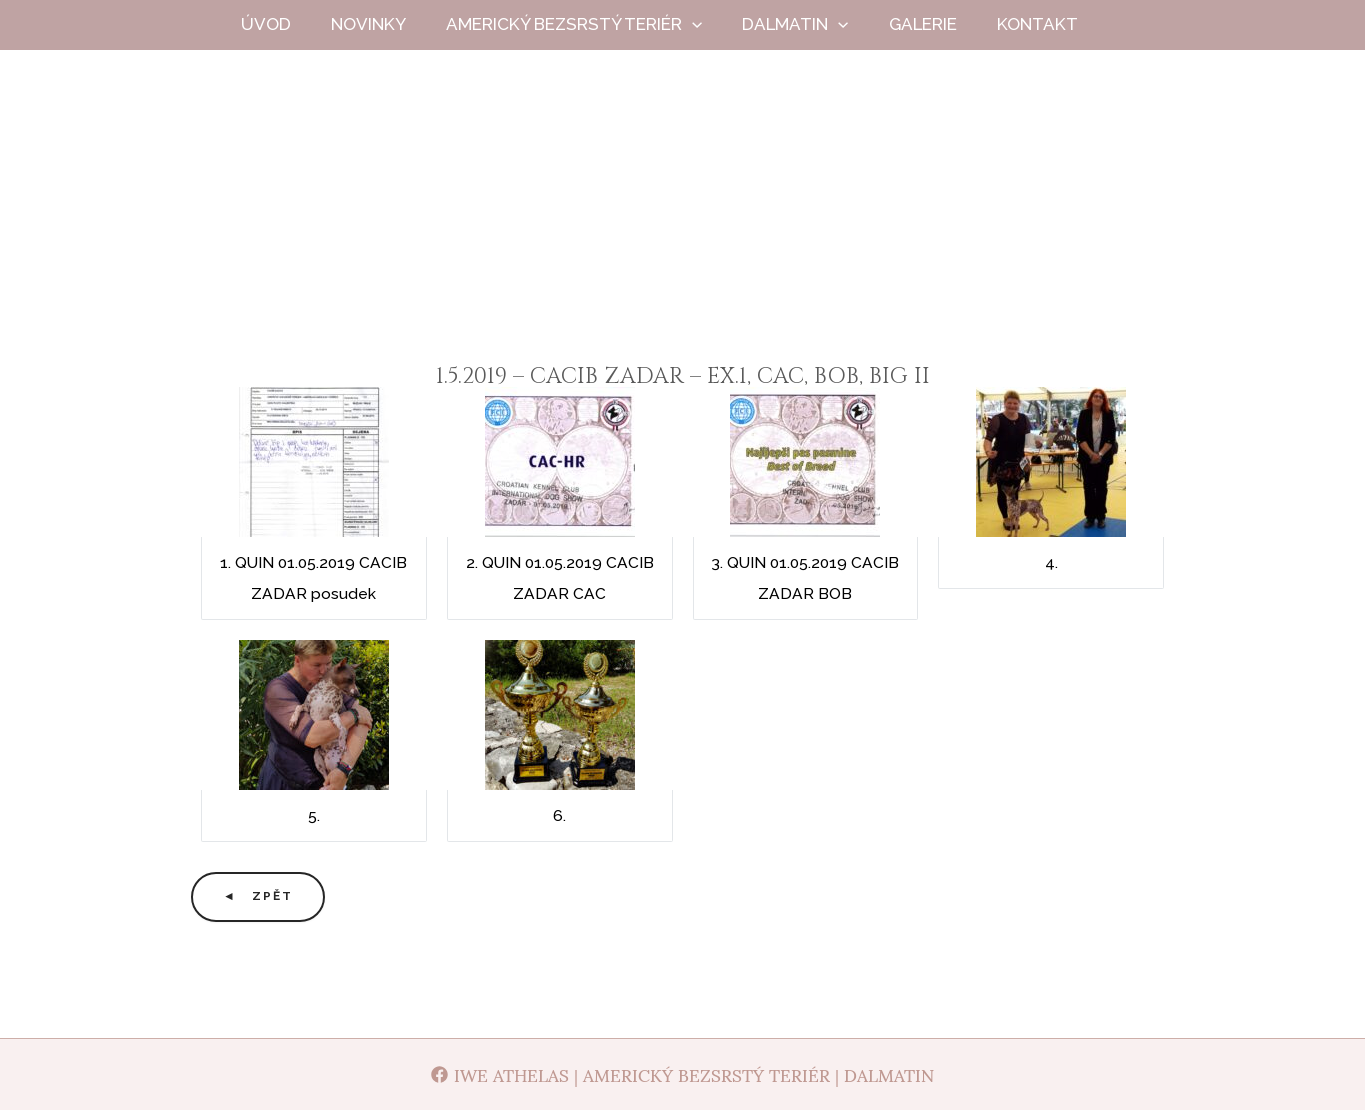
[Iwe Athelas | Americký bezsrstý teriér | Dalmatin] (682, 1074)
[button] (713, 24)
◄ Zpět (258, 896)
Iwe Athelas (682, 228)
